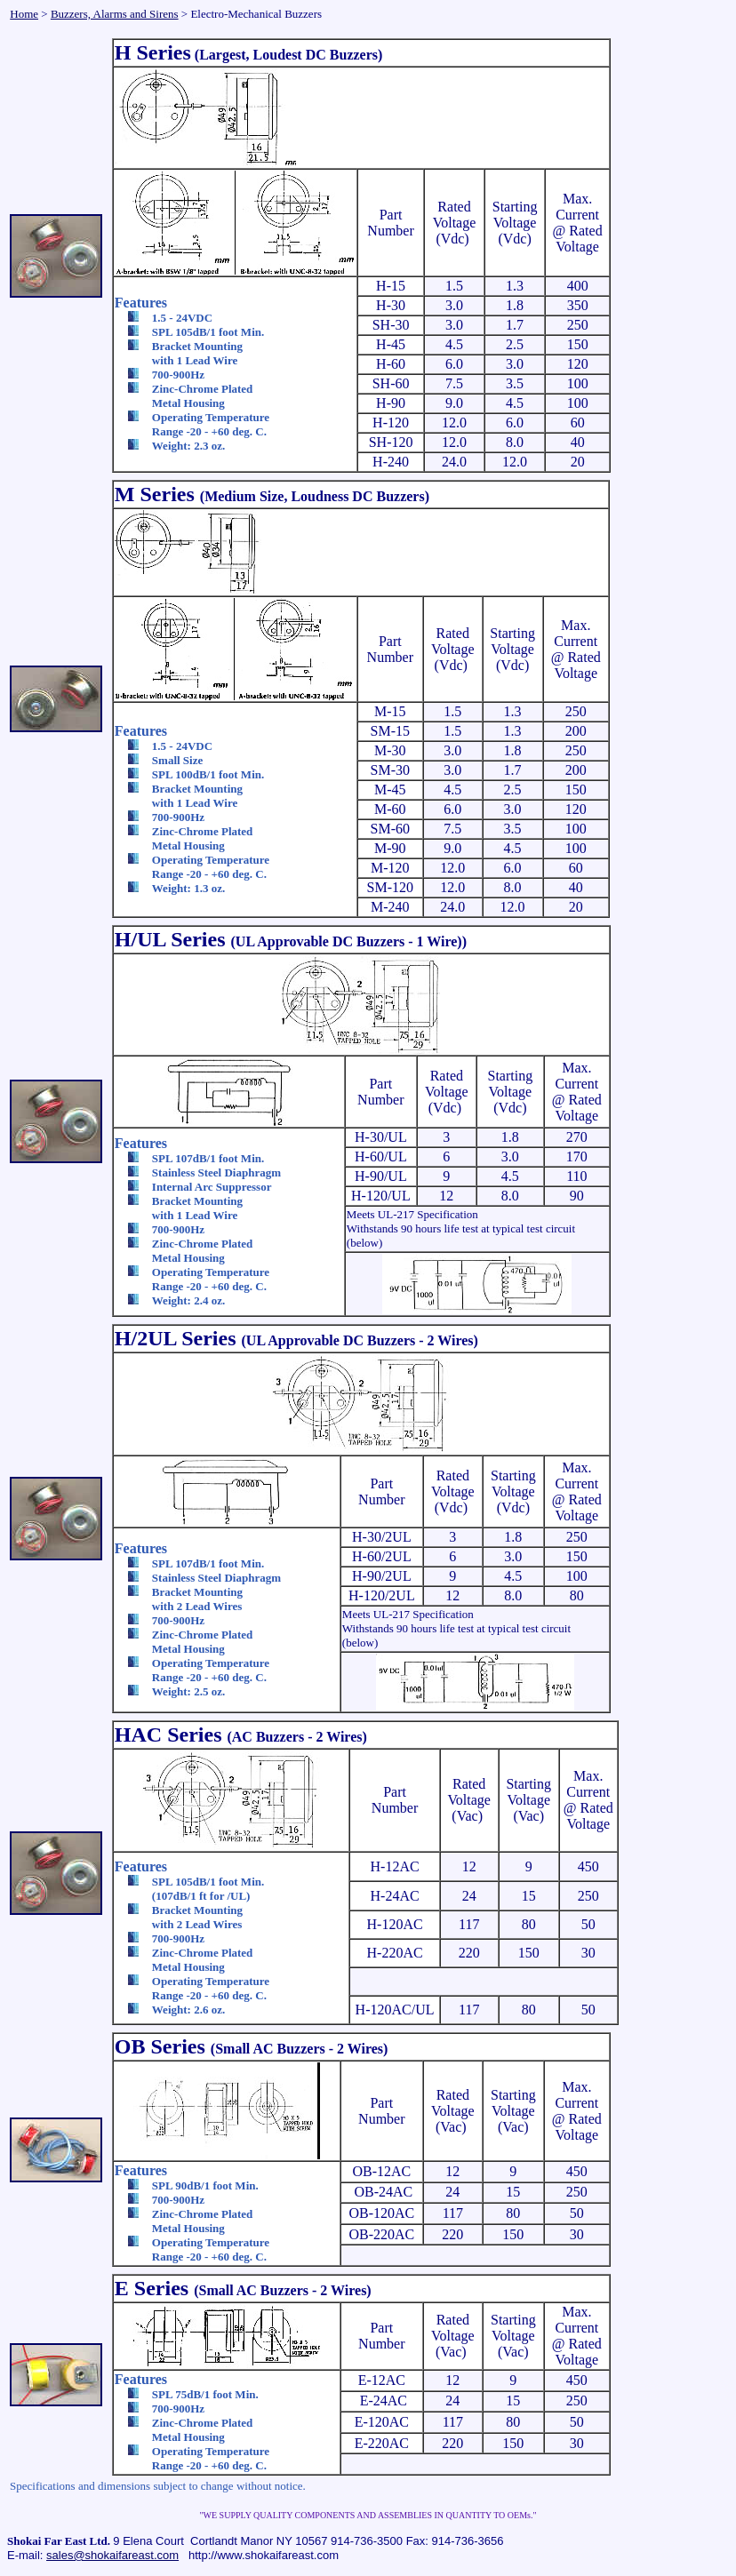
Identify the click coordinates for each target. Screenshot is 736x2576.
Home (24, 13)
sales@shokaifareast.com (112, 2555)
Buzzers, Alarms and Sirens (115, 13)
